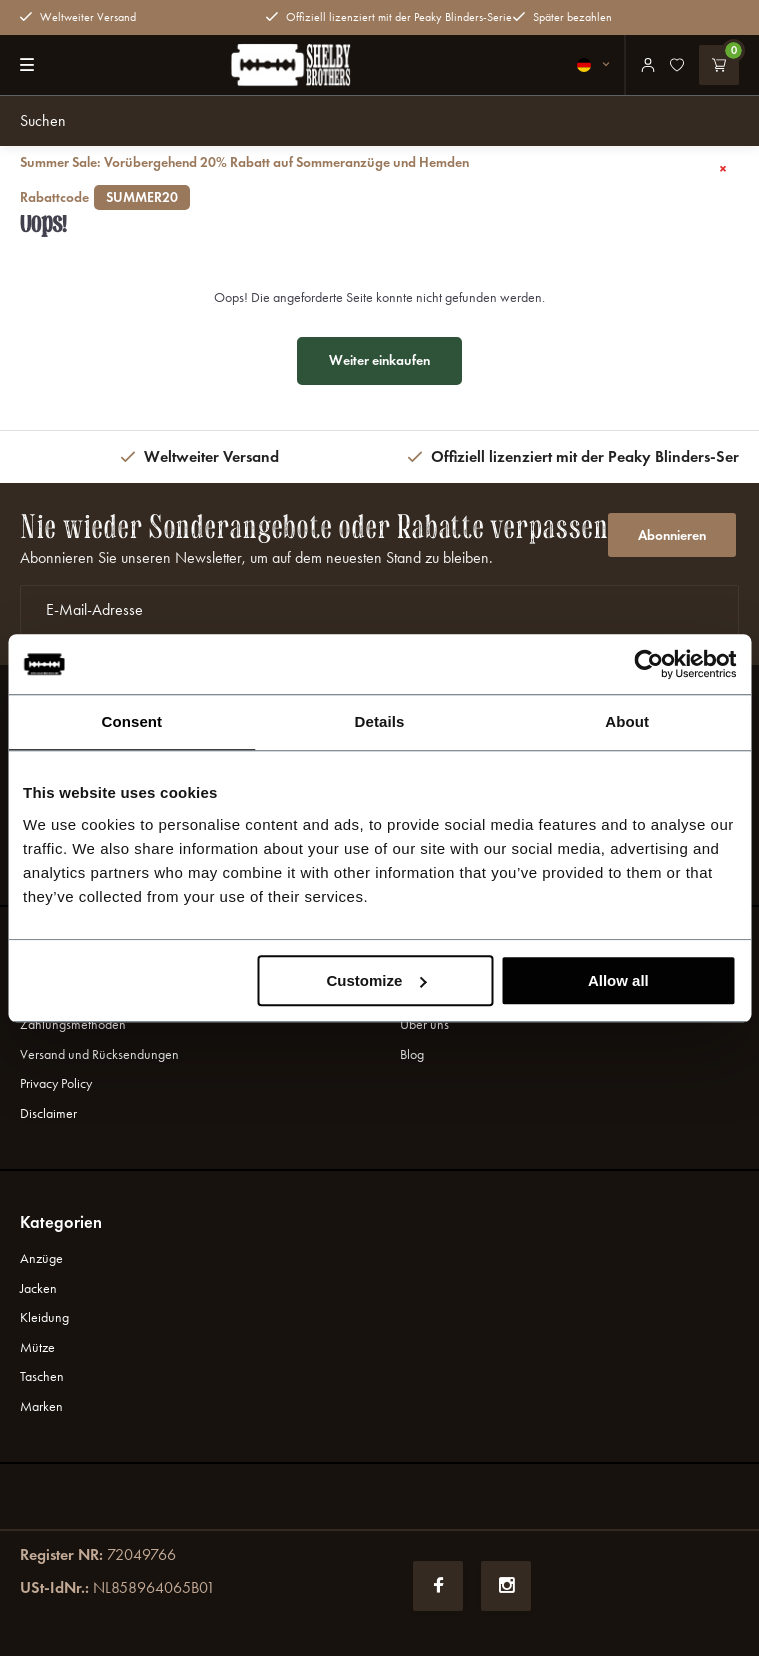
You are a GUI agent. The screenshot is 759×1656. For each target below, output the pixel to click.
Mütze (37, 1347)
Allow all (618, 980)
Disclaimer (48, 1113)
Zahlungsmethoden (73, 1024)
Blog (412, 1054)
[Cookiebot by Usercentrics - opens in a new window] (648, 664)
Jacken (38, 1288)
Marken (41, 1406)
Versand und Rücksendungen (99, 1054)
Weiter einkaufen (379, 360)
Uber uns (424, 1024)
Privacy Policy (56, 1083)
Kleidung (44, 1317)
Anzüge (41, 1258)
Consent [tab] (131, 721)
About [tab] (627, 721)
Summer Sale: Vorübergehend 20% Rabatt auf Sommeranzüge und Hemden (356, 180)
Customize (376, 980)
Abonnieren (672, 535)
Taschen (42, 1376)
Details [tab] (380, 721)
